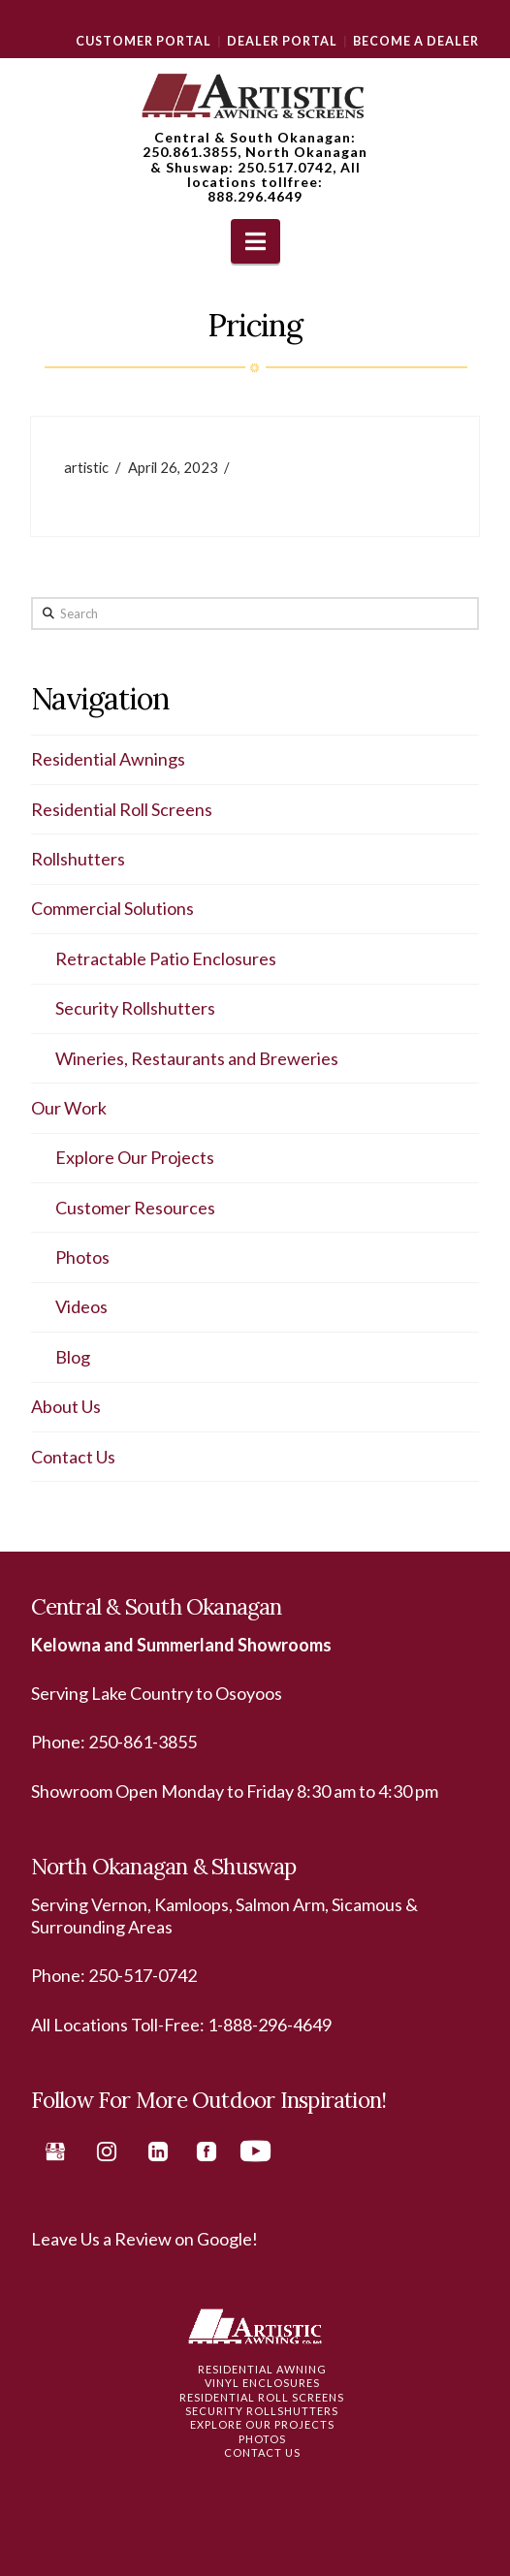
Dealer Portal (282, 41)
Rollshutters (78, 858)
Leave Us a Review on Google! (144, 2238)
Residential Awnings (108, 759)
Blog (72, 1356)
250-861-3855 (142, 1741)
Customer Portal (143, 41)
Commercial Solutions (112, 908)
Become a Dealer (416, 41)
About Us (66, 1406)
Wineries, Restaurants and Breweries (196, 1058)
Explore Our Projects (134, 1157)
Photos (82, 1257)
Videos (81, 1306)
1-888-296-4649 (269, 2024)
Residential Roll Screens (121, 809)
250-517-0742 (142, 1975)
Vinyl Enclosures (262, 2382)
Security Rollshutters (135, 1008)
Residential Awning (262, 2369)
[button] (255, 241)
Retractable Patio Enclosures (165, 958)
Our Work (69, 1107)
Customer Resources (135, 1207)
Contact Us (73, 1456)
